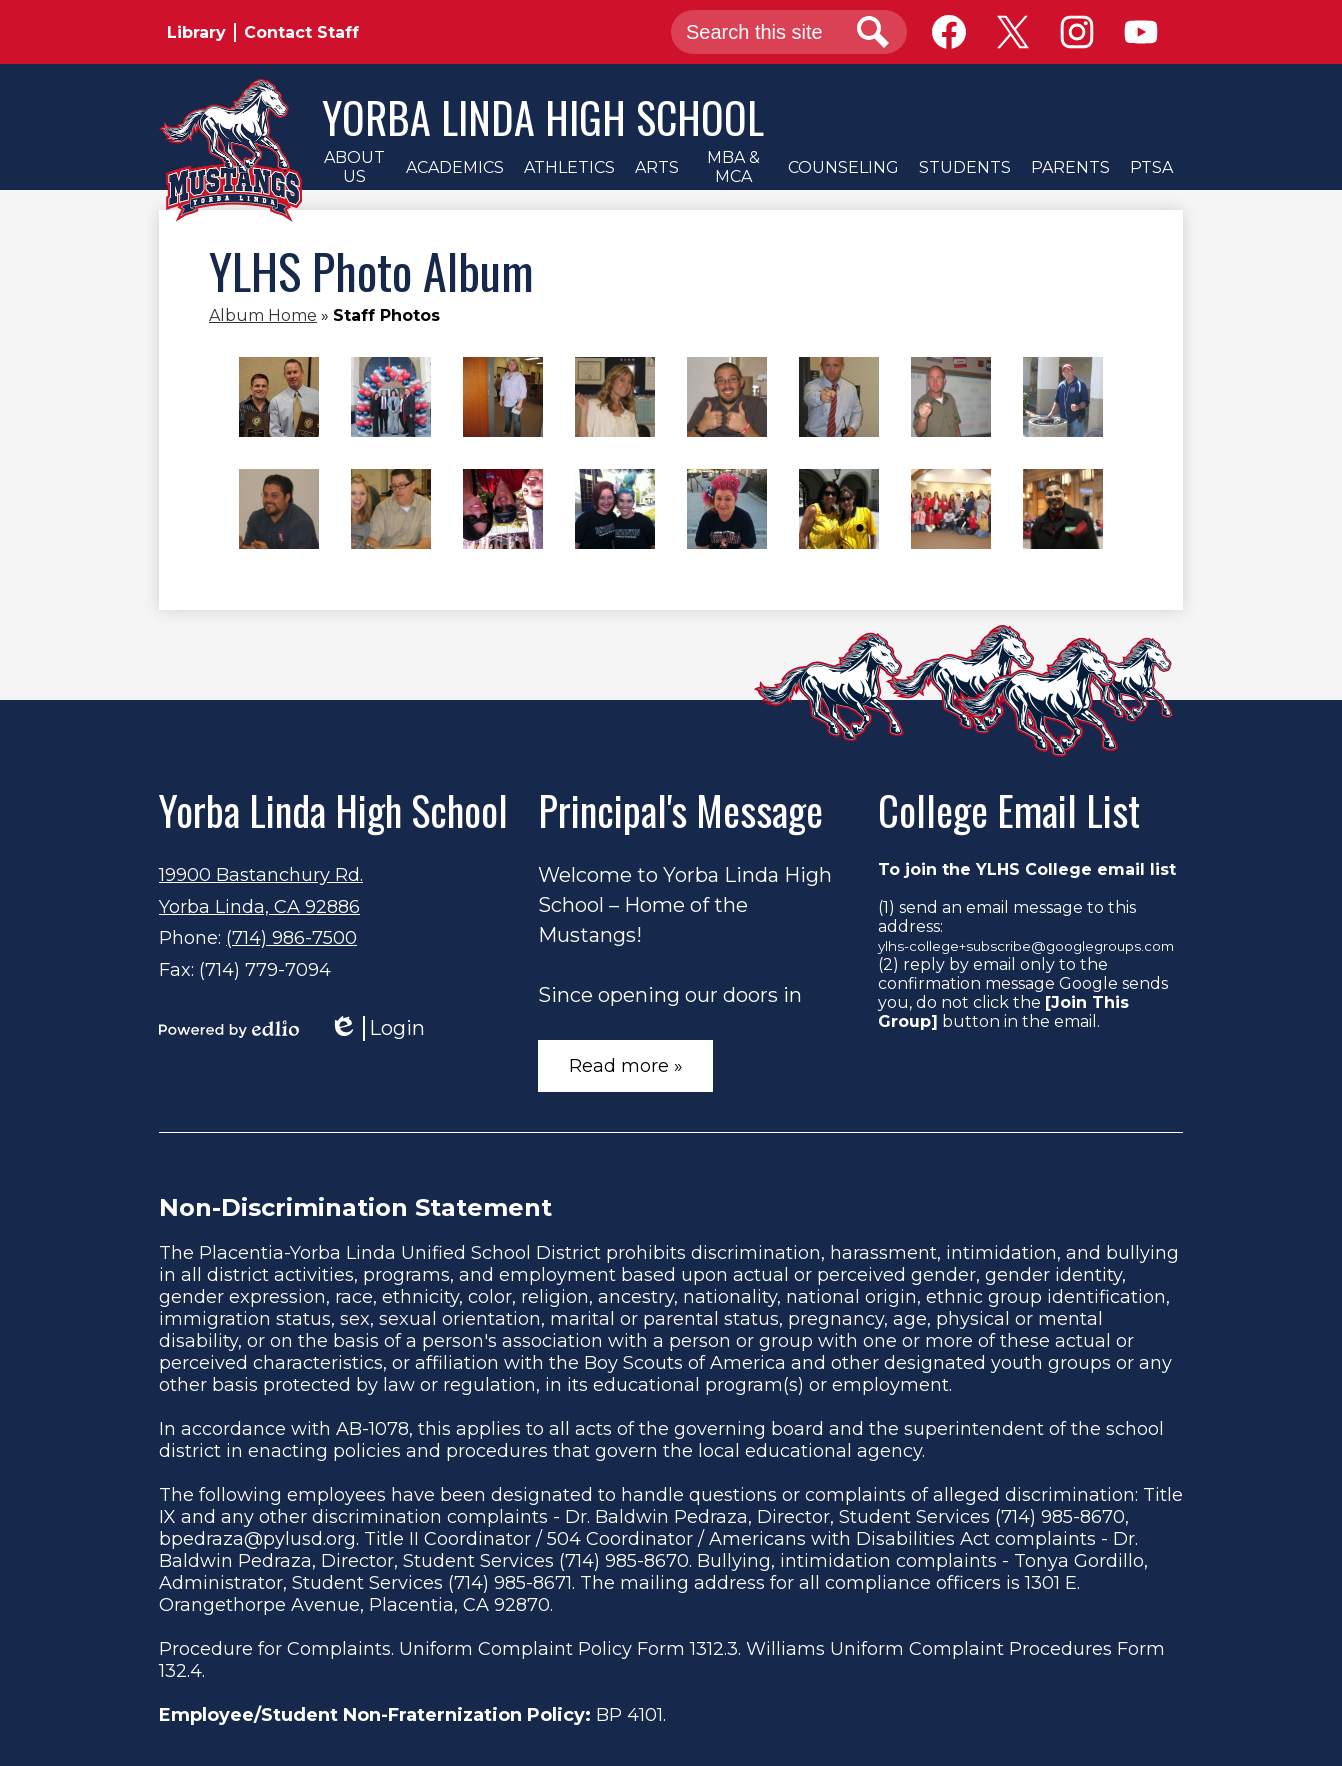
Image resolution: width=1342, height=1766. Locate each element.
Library (196, 32)
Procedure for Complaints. (276, 1649)
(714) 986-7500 (291, 938)
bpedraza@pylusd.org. (259, 1539)
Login (377, 1028)
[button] (354, 167)
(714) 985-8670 (1060, 1517)
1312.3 (714, 1649)
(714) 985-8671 (510, 1583)
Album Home (263, 315)
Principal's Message (680, 810)
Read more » (626, 1066)
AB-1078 (372, 1429)
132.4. (182, 1671)
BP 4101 (629, 1715)
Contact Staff (301, 32)
